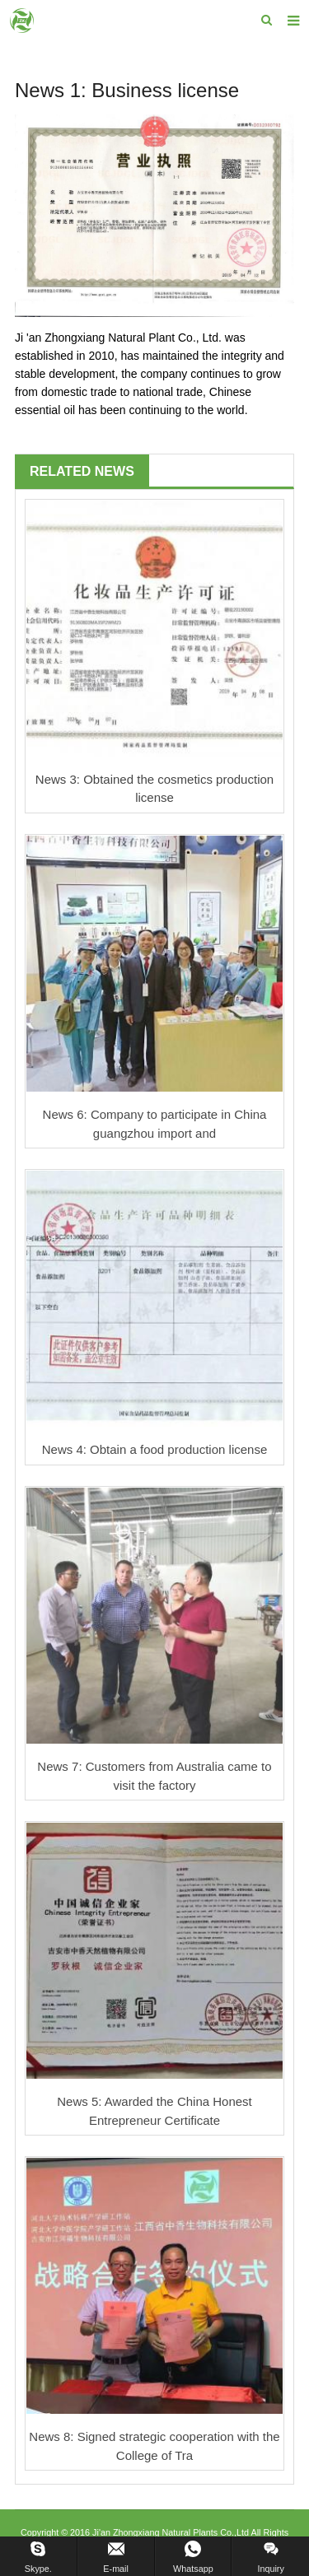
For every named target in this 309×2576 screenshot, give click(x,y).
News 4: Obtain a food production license (155, 1449)
